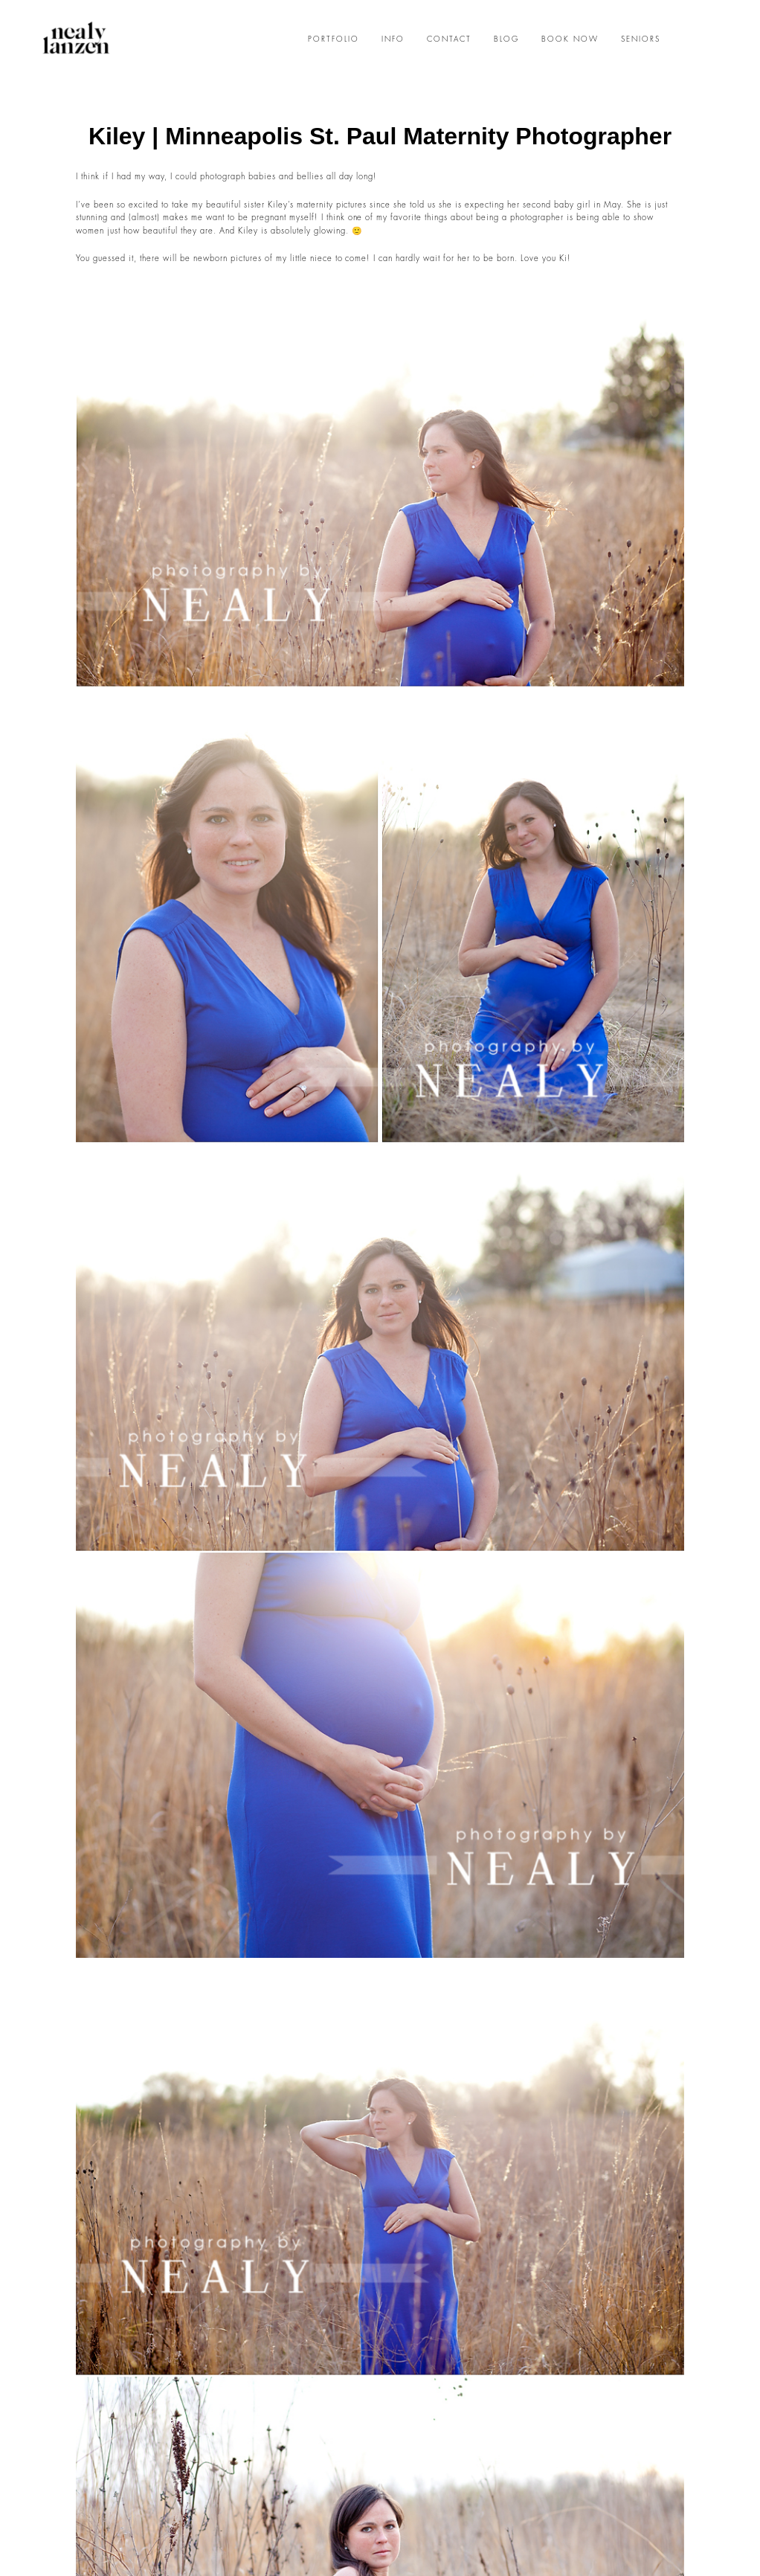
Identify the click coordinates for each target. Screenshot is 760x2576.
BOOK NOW (570, 39)
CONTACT (449, 39)
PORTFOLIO (333, 39)
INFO (393, 39)
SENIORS (640, 39)
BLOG (506, 39)
